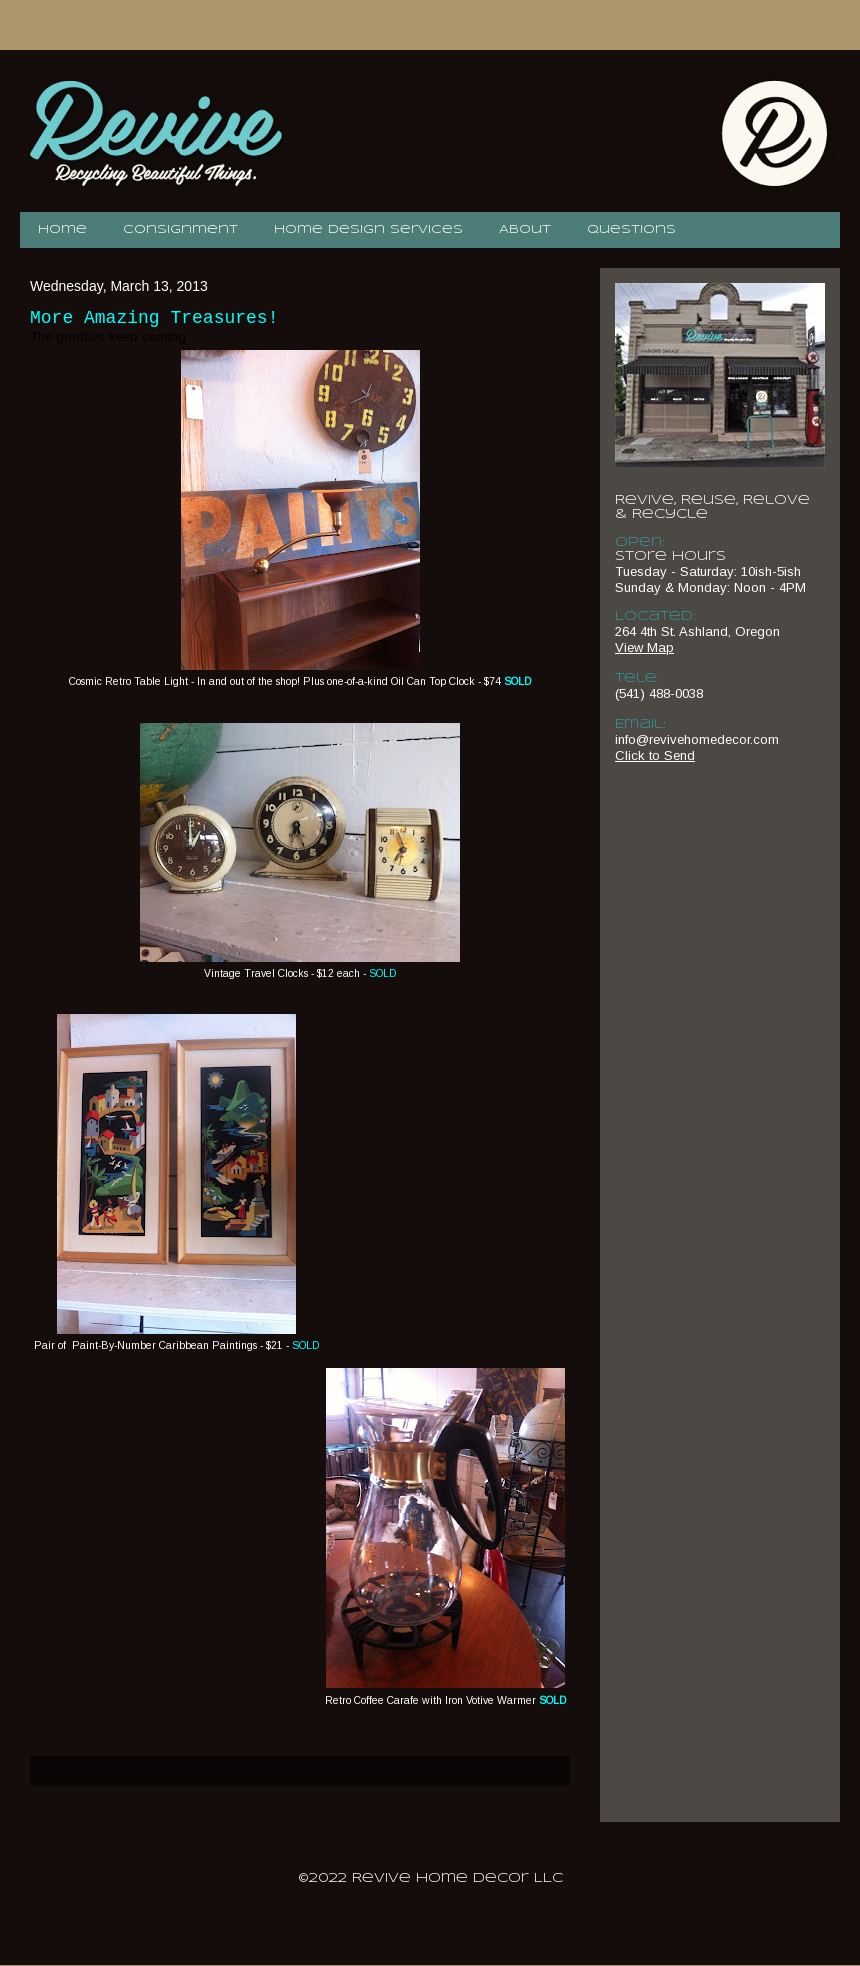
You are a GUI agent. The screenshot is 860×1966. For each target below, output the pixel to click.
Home (62, 229)
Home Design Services (368, 229)
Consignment (180, 229)
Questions (631, 229)
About (525, 229)
